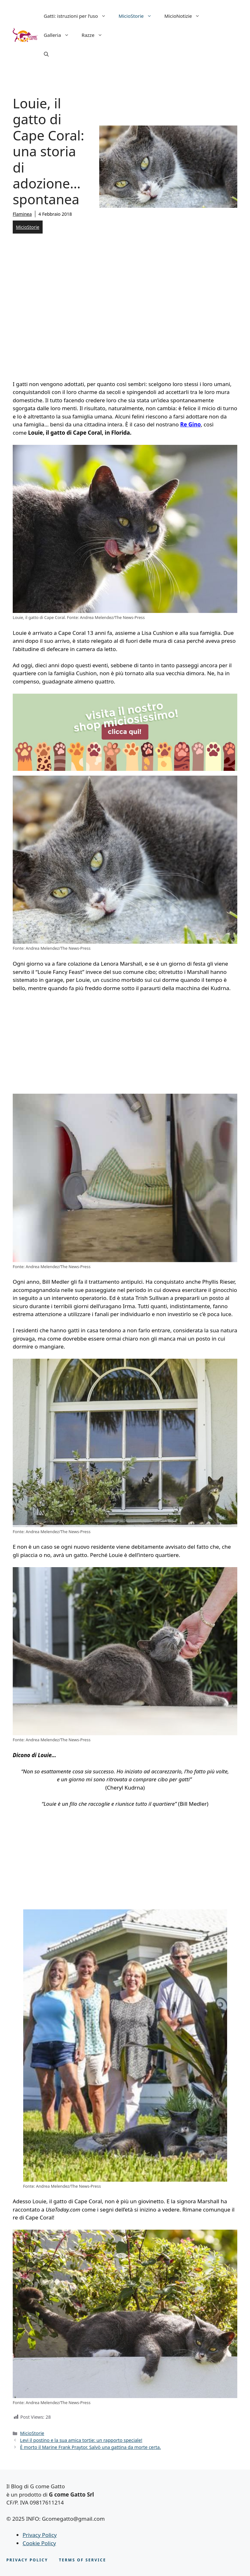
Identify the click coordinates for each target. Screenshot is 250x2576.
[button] (46, 54)
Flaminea (22, 214)
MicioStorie (138, 15)
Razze (95, 34)
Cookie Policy (39, 2543)
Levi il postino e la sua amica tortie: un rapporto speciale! (81, 2440)
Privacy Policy (40, 2535)
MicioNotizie (185, 15)
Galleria (59, 34)
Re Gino (190, 424)
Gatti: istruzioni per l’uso (78, 15)
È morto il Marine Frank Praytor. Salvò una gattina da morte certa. (90, 2447)
